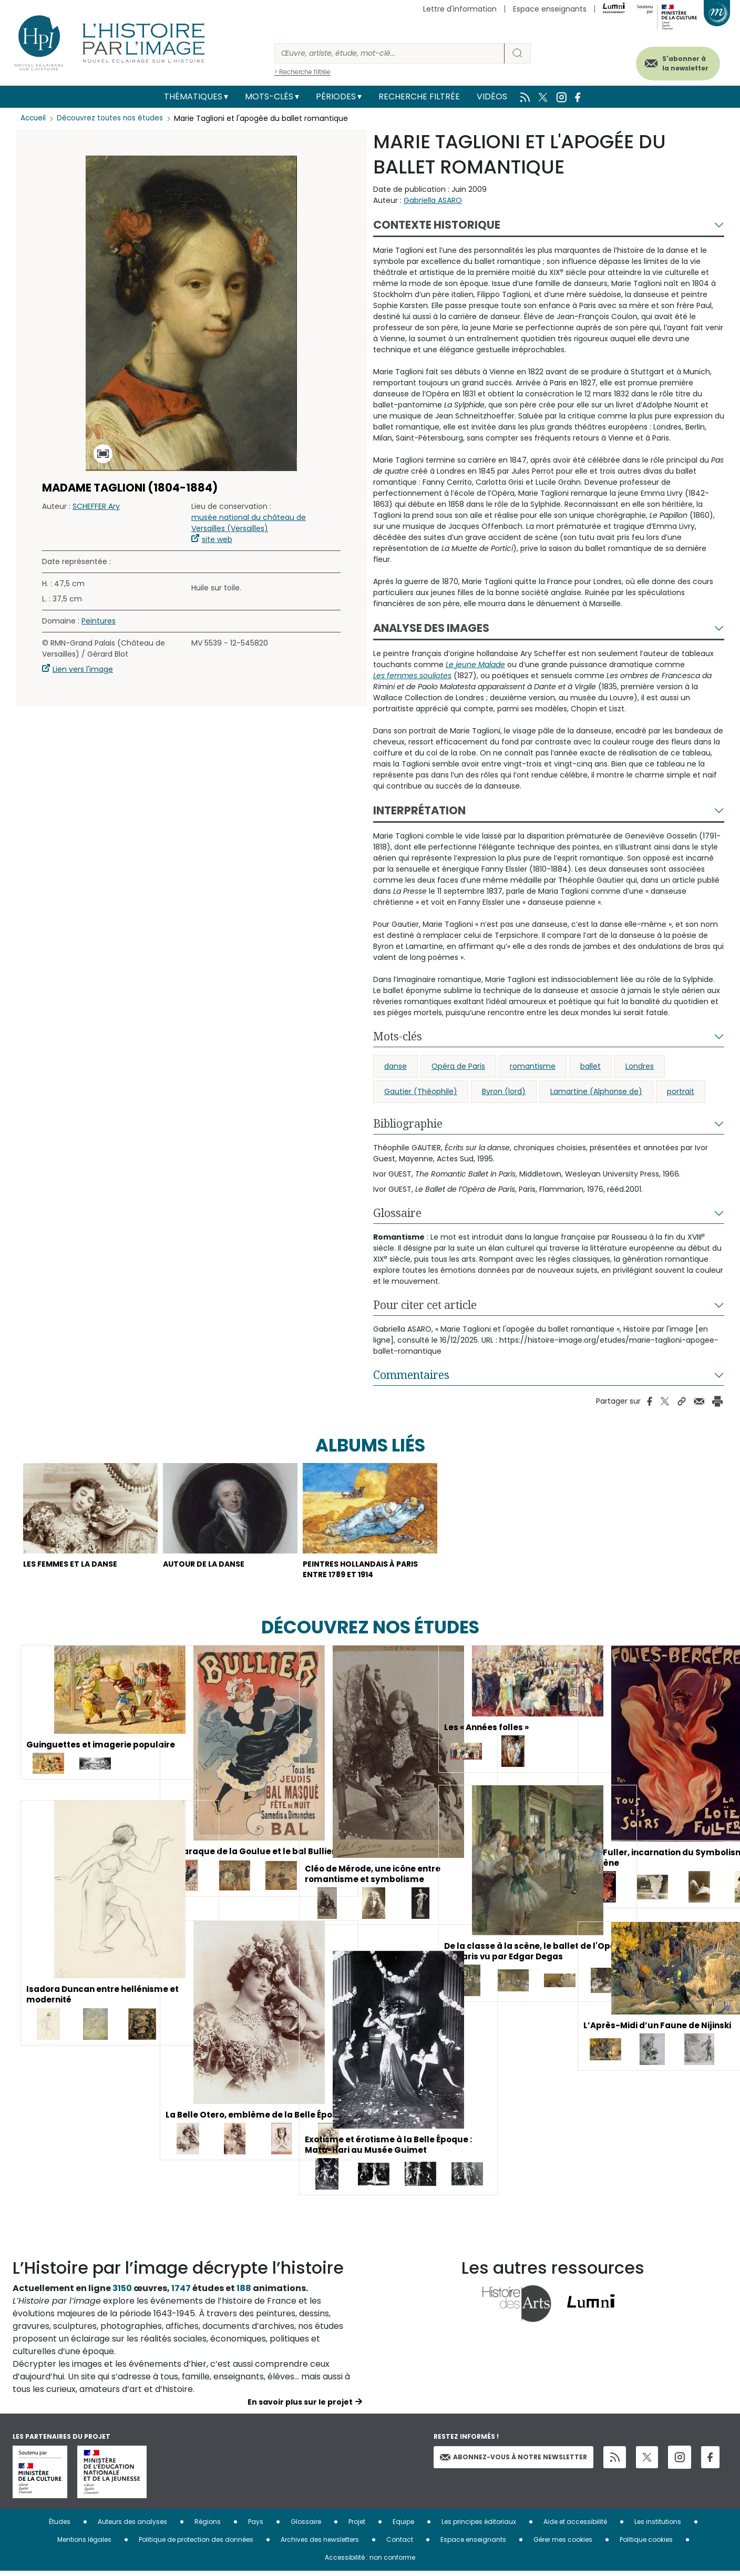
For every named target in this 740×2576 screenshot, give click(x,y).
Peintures (98, 621)
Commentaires (411, 1374)
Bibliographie (408, 1123)
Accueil (33, 118)
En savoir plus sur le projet (300, 2407)
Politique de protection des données (196, 2544)
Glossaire (397, 1212)
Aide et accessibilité (575, 2526)
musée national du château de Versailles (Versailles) (248, 523)
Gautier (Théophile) (420, 1091)
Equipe (403, 2526)
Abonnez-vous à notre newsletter (513, 2461)
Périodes (336, 96)
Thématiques (193, 96)
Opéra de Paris (458, 1066)
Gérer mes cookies (562, 2544)
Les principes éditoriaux (478, 2526)
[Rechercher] (389, 53)
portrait (680, 1091)
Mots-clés (269, 96)
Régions (207, 2526)
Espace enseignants (550, 9)
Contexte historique (436, 224)
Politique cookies (646, 2544)
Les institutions (657, 2526)
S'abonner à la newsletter (677, 62)
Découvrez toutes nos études (112, 118)
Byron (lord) (504, 1091)
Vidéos (492, 96)
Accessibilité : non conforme (370, 2562)
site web (217, 539)
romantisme (533, 1066)
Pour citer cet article (425, 1304)
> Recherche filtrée (302, 71)
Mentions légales (84, 2544)
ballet (590, 1066)
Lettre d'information (460, 9)
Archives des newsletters (320, 2544)
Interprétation (419, 810)
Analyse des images (431, 628)
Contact (399, 2544)
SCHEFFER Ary (96, 506)
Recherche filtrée (419, 96)
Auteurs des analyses (132, 2526)
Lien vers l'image (83, 669)
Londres (639, 1066)
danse (395, 1066)
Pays (255, 2526)
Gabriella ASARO (433, 200)
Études (59, 2526)
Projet (356, 2526)
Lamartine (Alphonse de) (596, 1091)
